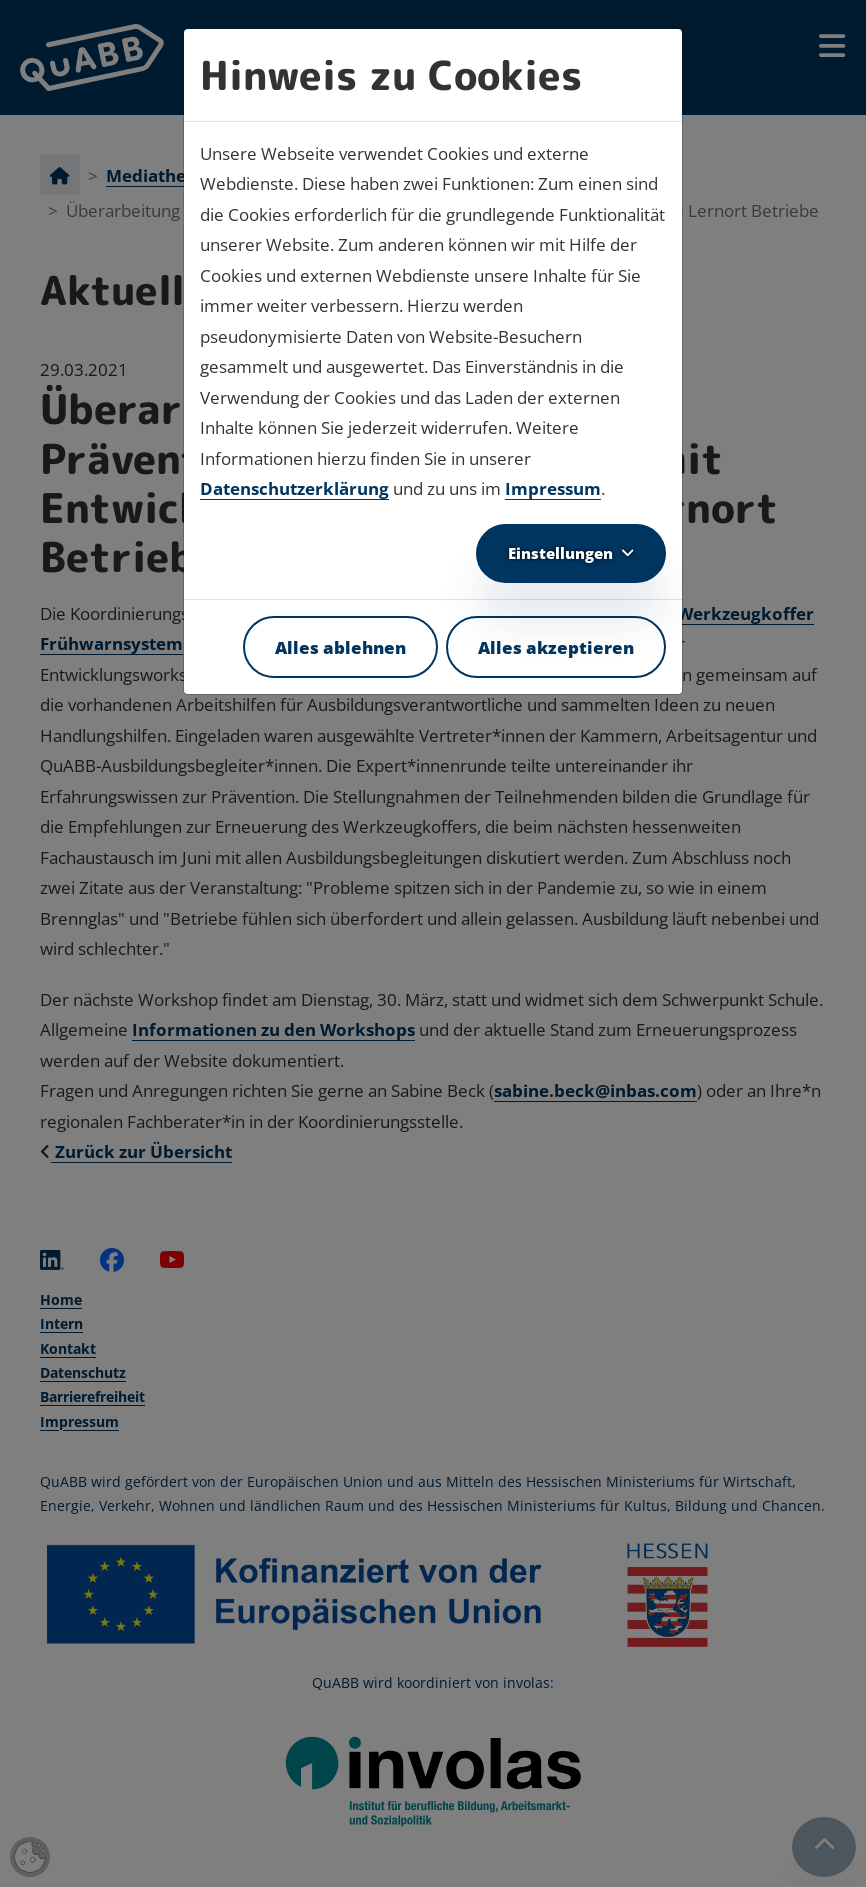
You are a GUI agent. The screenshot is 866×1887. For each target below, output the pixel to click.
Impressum (553, 488)
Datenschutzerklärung (294, 488)
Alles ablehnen (340, 647)
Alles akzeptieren (556, 647)
